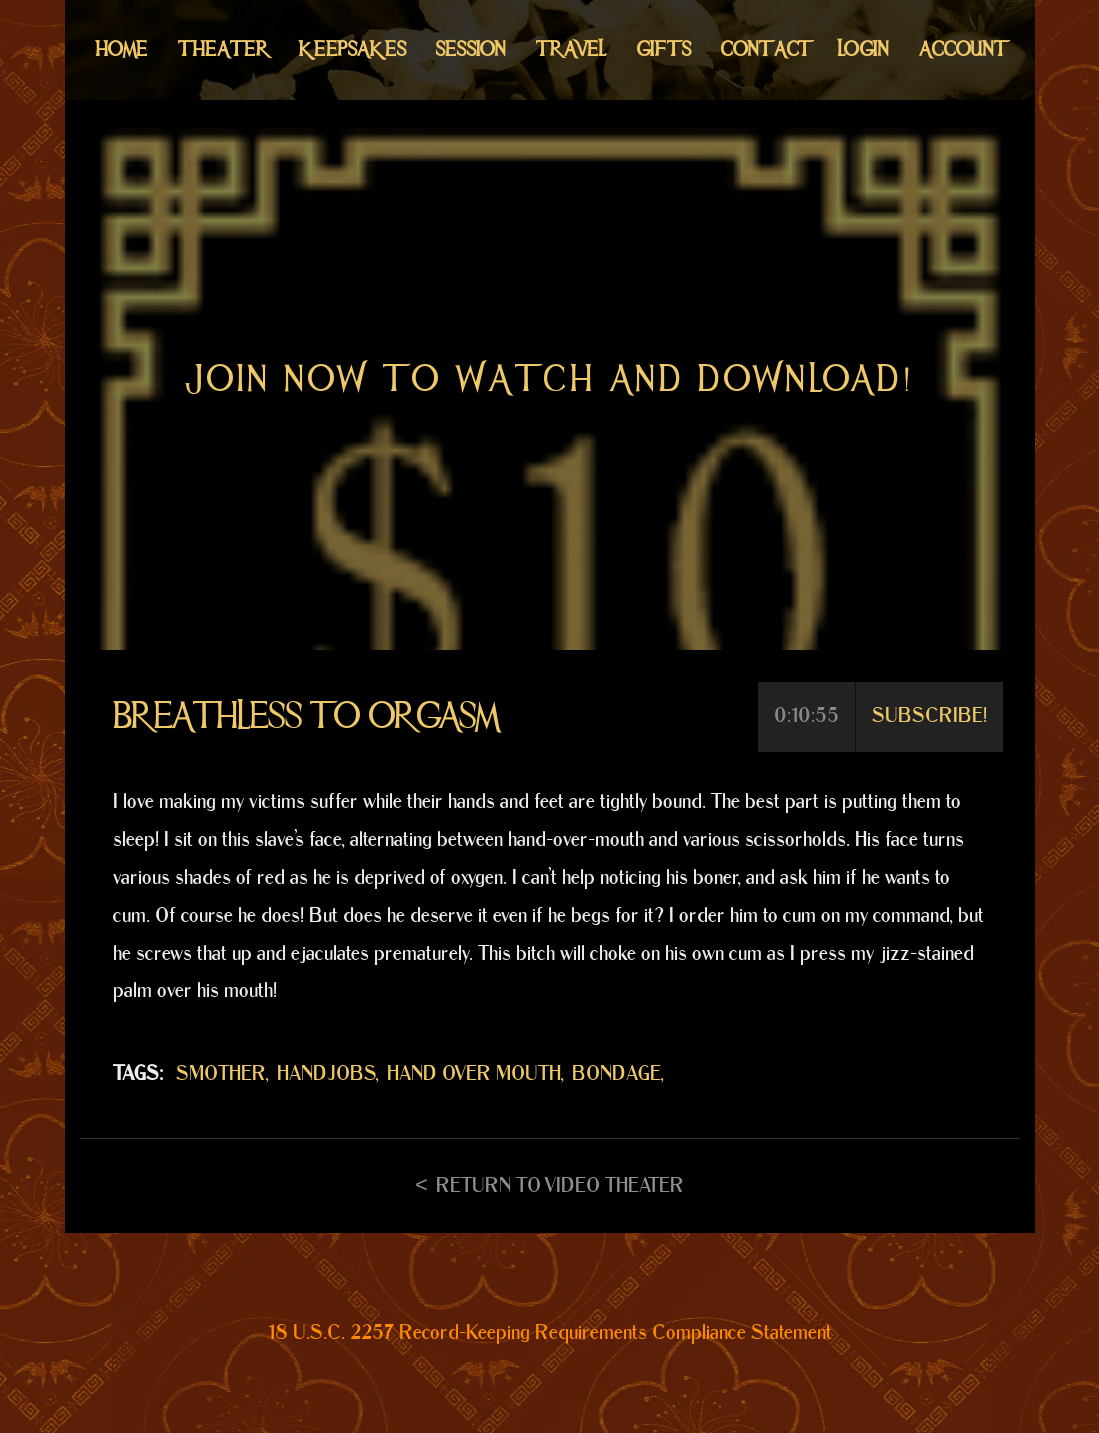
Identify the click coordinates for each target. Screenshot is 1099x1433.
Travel (571, 49)
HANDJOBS (326, 1074)
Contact (764, 49)
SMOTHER (221, 1074)
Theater (223, 49)
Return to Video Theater (560, 1186)
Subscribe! (929, 716)
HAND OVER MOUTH (474, 1074)
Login (863, 49)
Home (122, 49)
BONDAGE (616, 1074)
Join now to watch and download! (550, 379)
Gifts (664, 49)
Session (471, 49)
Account (961, 49)
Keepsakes (352, 49)
